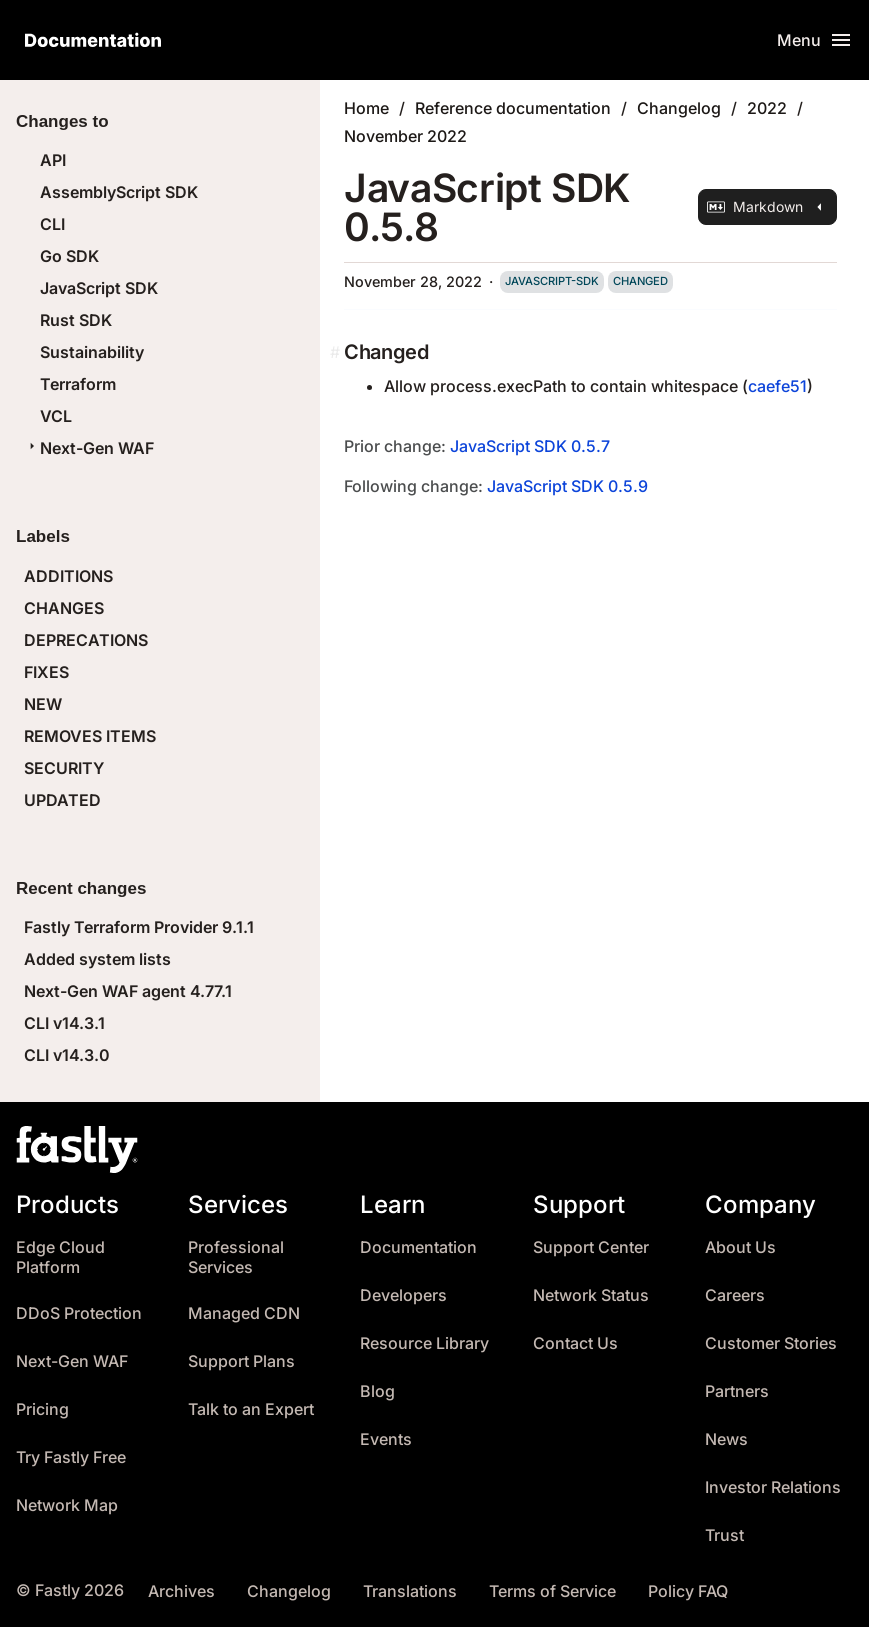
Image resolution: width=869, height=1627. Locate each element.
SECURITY (64, 768)
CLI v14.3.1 (64, 1023)
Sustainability (92, 352)
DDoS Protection (79, 1313)
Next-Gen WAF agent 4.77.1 (128, 991)
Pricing (42, 1409)
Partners (737, 1391)
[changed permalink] (337, 352)
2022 (767, 108)
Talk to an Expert (251, 1409)
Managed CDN (244, 1313)
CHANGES (64, 608)
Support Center (591, 1247)
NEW (43, 704)
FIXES (46, 672)
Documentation (418, 1247)
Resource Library (424, 1343)
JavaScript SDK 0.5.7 (530, 446)
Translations (410, 1591)
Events (386, 1439)
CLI (52, 224)
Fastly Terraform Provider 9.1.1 (139, 927)
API (53, 160)
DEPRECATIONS (86, 640)
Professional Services (236, 1257)
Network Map (67, 1505)
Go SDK (69, 256)
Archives (181, 1591)
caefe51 (777, 386)
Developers (403, 1295)
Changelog (679, 108)
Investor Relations (773, 1487)
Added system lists (97, 959)
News (726, 1439)
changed (640, 281)
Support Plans (241, 1361)
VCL (56, 416)
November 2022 (405, 136)
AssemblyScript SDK (119, 192)
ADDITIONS (68, 576)
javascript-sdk (552, 281)
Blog (377, 1391)
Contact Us (575, 1343)
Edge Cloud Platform (60, 1257)
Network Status (591, 1295)
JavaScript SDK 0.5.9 (567, 486)
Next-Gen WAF (89, 448)
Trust (724, 1535)
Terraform (78, 384)
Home (366, 108)
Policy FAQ (688, 1591)
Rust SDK (76, 320)
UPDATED (62, 800)
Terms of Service (552, 1591)
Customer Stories (771, 1343)
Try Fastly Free (71, 1457)
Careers (735, 1295)
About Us (740, 1247)
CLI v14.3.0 (67, 1055)
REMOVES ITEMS (90, 736)
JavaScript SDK (99, 288)
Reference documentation (513, 108)
